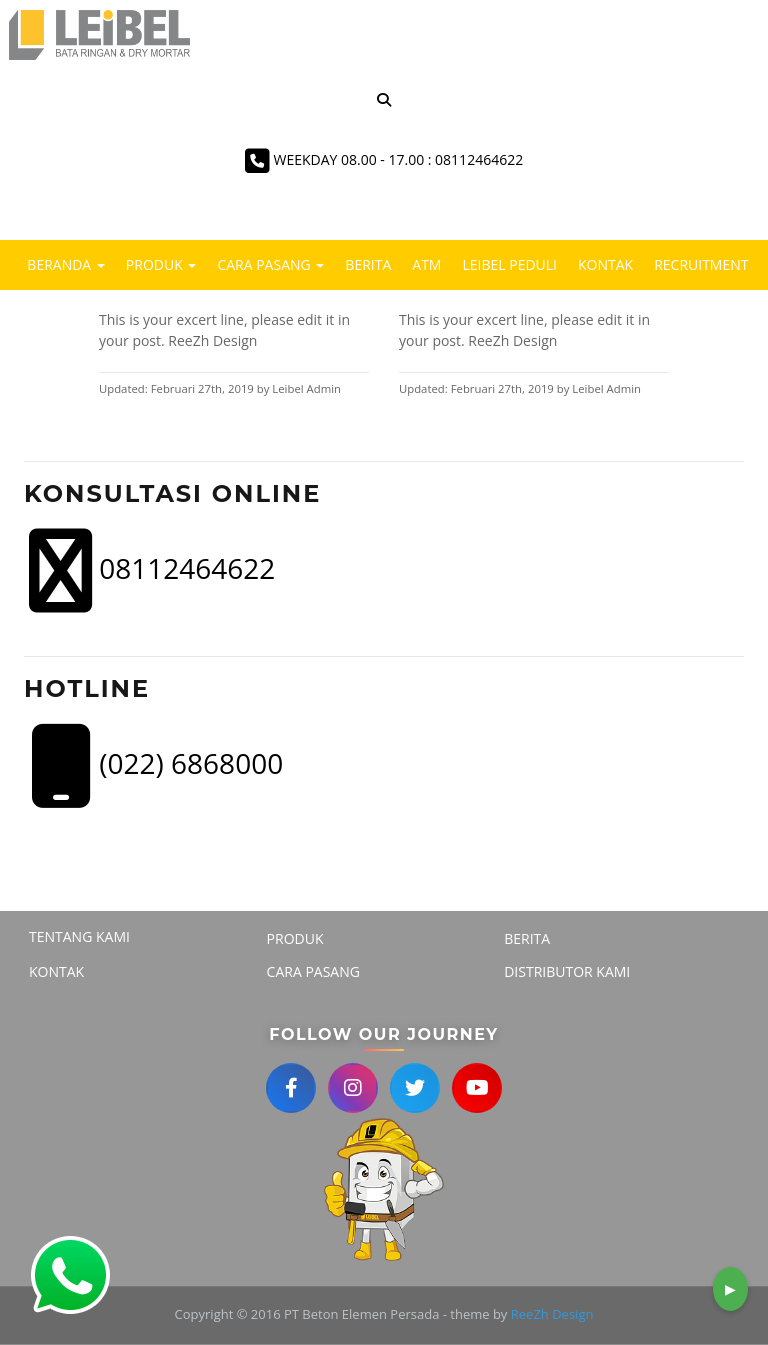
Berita (368, 264)
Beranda (66, 264)
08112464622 (152, 571)
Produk (161, 264)
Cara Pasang (270, 264)
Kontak (605, 264)
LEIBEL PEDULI (509, 264)
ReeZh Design (552, 1314)
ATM (426, 264)
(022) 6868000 (156, 766)
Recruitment (701, 264)
